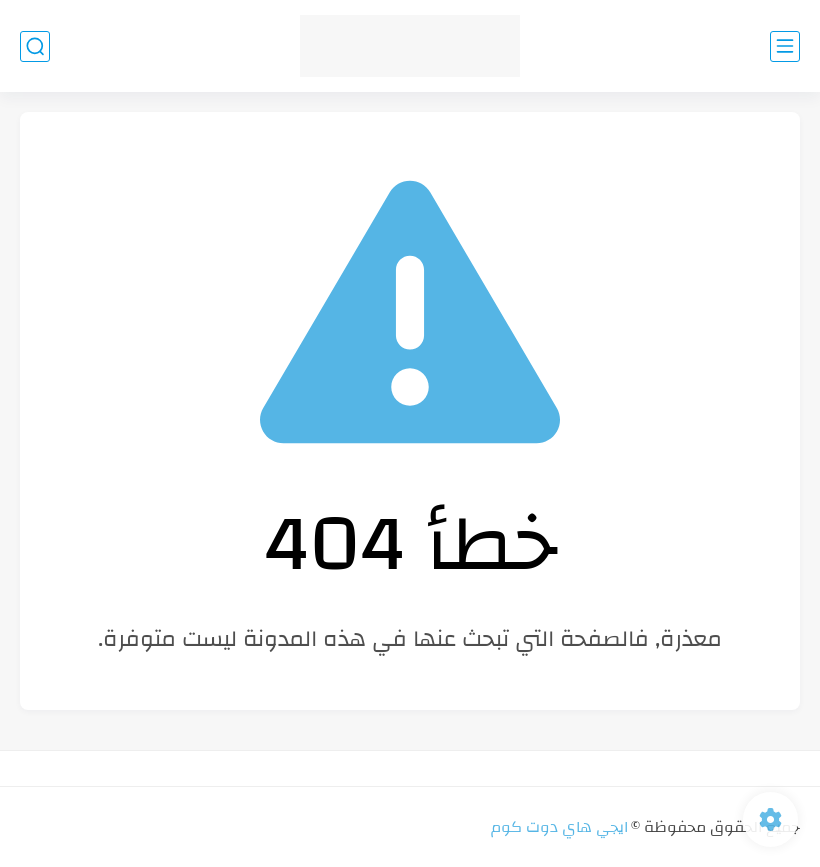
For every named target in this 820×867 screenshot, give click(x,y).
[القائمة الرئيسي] (785, 46)
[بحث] (35, 46)
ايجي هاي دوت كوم (559, 827)
